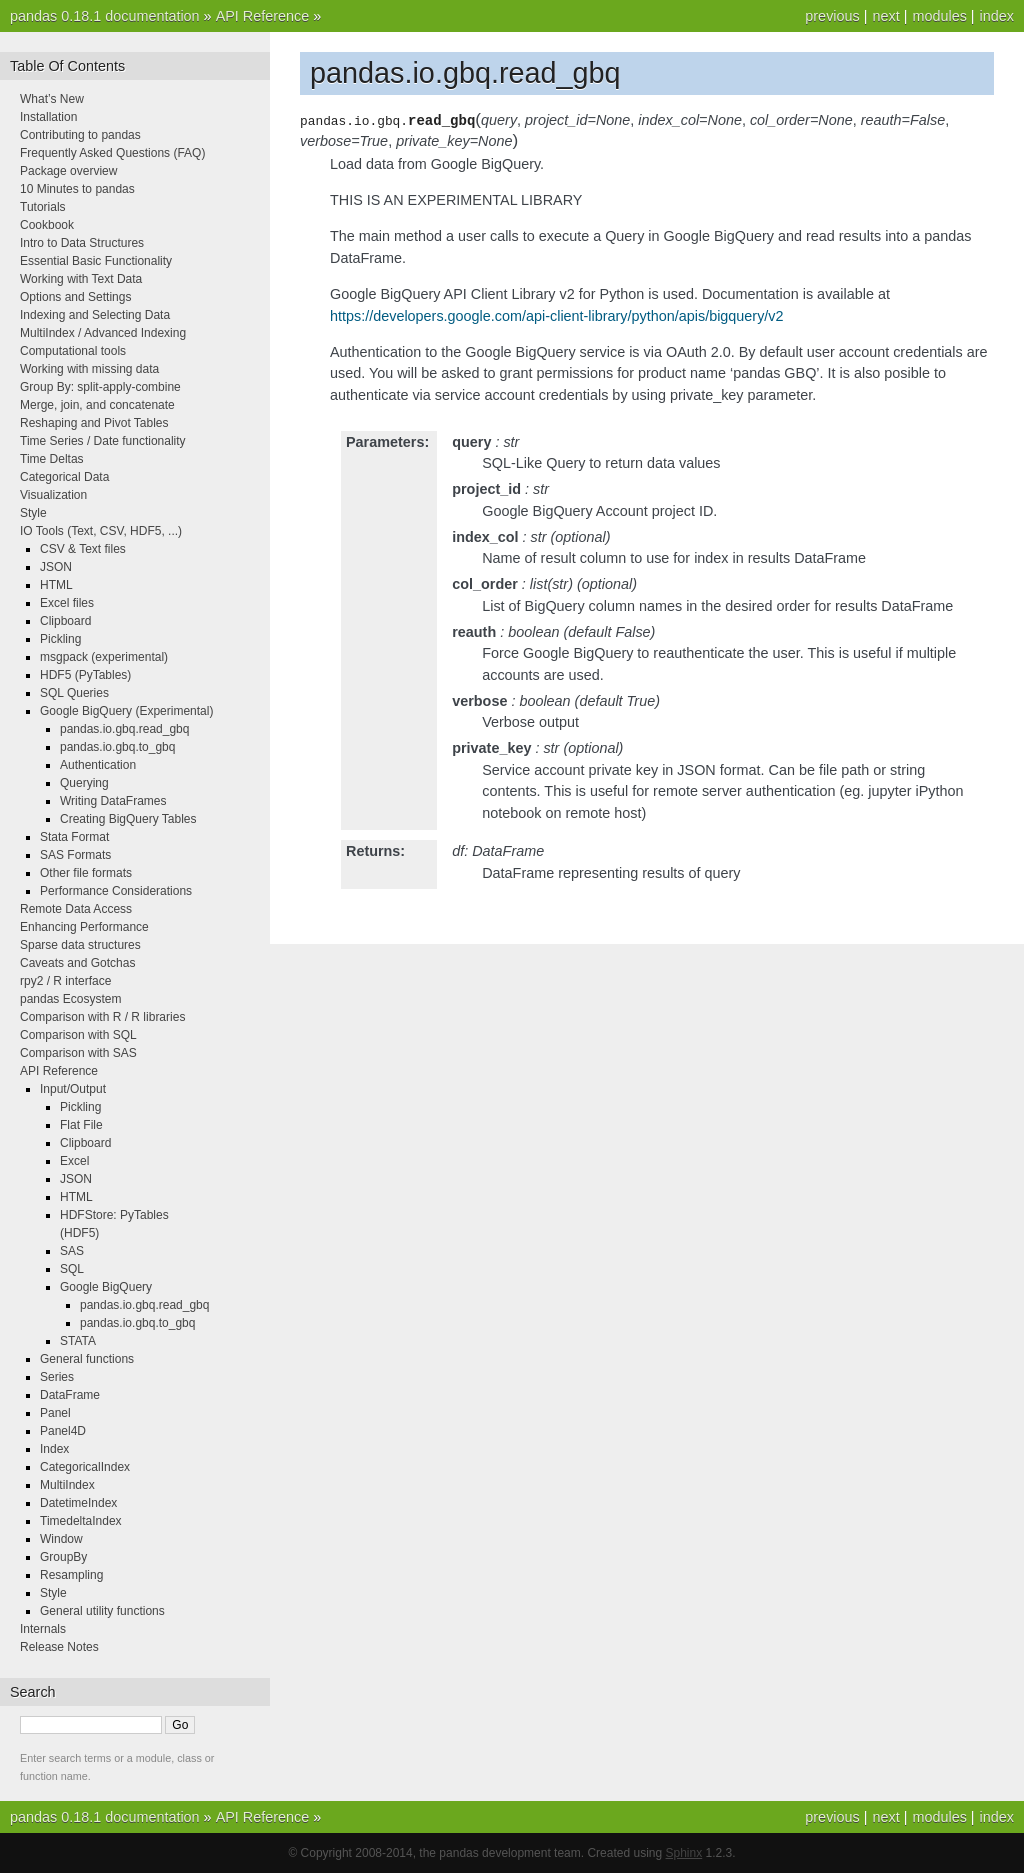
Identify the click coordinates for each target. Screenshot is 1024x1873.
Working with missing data (89, 369)
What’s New (52, 99)
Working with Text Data (81, 279)
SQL (72, 1269)
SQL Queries (74, 693)
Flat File (81, 1125)
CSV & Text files (83, 549)
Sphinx (684, 1853)
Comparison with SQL (78, 1035)
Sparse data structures (80, 945)
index (997, 16)
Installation (48, 117)
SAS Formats (75, 855)
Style (33, 513)
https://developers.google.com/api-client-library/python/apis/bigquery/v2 (557, 316)
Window (61, 1539)
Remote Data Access (76, 909)
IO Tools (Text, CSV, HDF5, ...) (101, 531)
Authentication (98, 765)
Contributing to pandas (80, 135)
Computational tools (73, 351)
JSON (56, 567)
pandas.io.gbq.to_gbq (117, 747)
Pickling (60, 639)
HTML (56, 585)
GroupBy (63, 1557)
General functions (87, 1359)
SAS (72, 1251)
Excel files (67, 603)
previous (832, 16)
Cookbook (47, 225)
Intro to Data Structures (82, 243)
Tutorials (43, 207)
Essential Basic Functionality (96, 261)
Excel (74, 1161)
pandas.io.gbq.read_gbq (124, 729)
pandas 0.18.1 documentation (105, 16)
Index (54, 1449)
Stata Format (74, 837)
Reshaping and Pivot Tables (94, 423)
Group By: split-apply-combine (100, 387)
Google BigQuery (106, 1287)
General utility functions (102, 1611)
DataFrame (70, 1395)
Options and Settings (75, 297)
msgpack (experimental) (104, 657)
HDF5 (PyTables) (85, 675)
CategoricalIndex (85, 1467)
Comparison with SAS (78, 1053)
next (885, 16)
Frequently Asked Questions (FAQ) (112, 153)
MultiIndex (67, 1485)
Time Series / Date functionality (103, 441)
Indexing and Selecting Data (95, 315)
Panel (55, 1413)
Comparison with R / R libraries (102, 1017)
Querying (84, 783)
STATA (78, 1341)
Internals (43, 1629)
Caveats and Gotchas (77, 963)
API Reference (263, 16)
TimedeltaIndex (81, 1521)
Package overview (68, 171)
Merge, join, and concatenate (97, 405)
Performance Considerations (116, 891)
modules (939, 16)
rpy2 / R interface (65, 981)
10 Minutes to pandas (77, 189)
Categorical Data (64, 477)
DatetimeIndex (78, 1503)
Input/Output (73, 1089)
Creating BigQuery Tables (128, 819)
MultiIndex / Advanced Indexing (103, 333)
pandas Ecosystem (70, 999)
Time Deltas (52, 459)
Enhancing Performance (84, 927)
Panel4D (63, 1431)
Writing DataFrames (113, 801)
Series (57, 1377)
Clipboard (65, 621)
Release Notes (59, 1647)
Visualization (53, 495)
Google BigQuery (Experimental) (126, 711)
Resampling (71, 1575)
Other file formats (86, 873)
